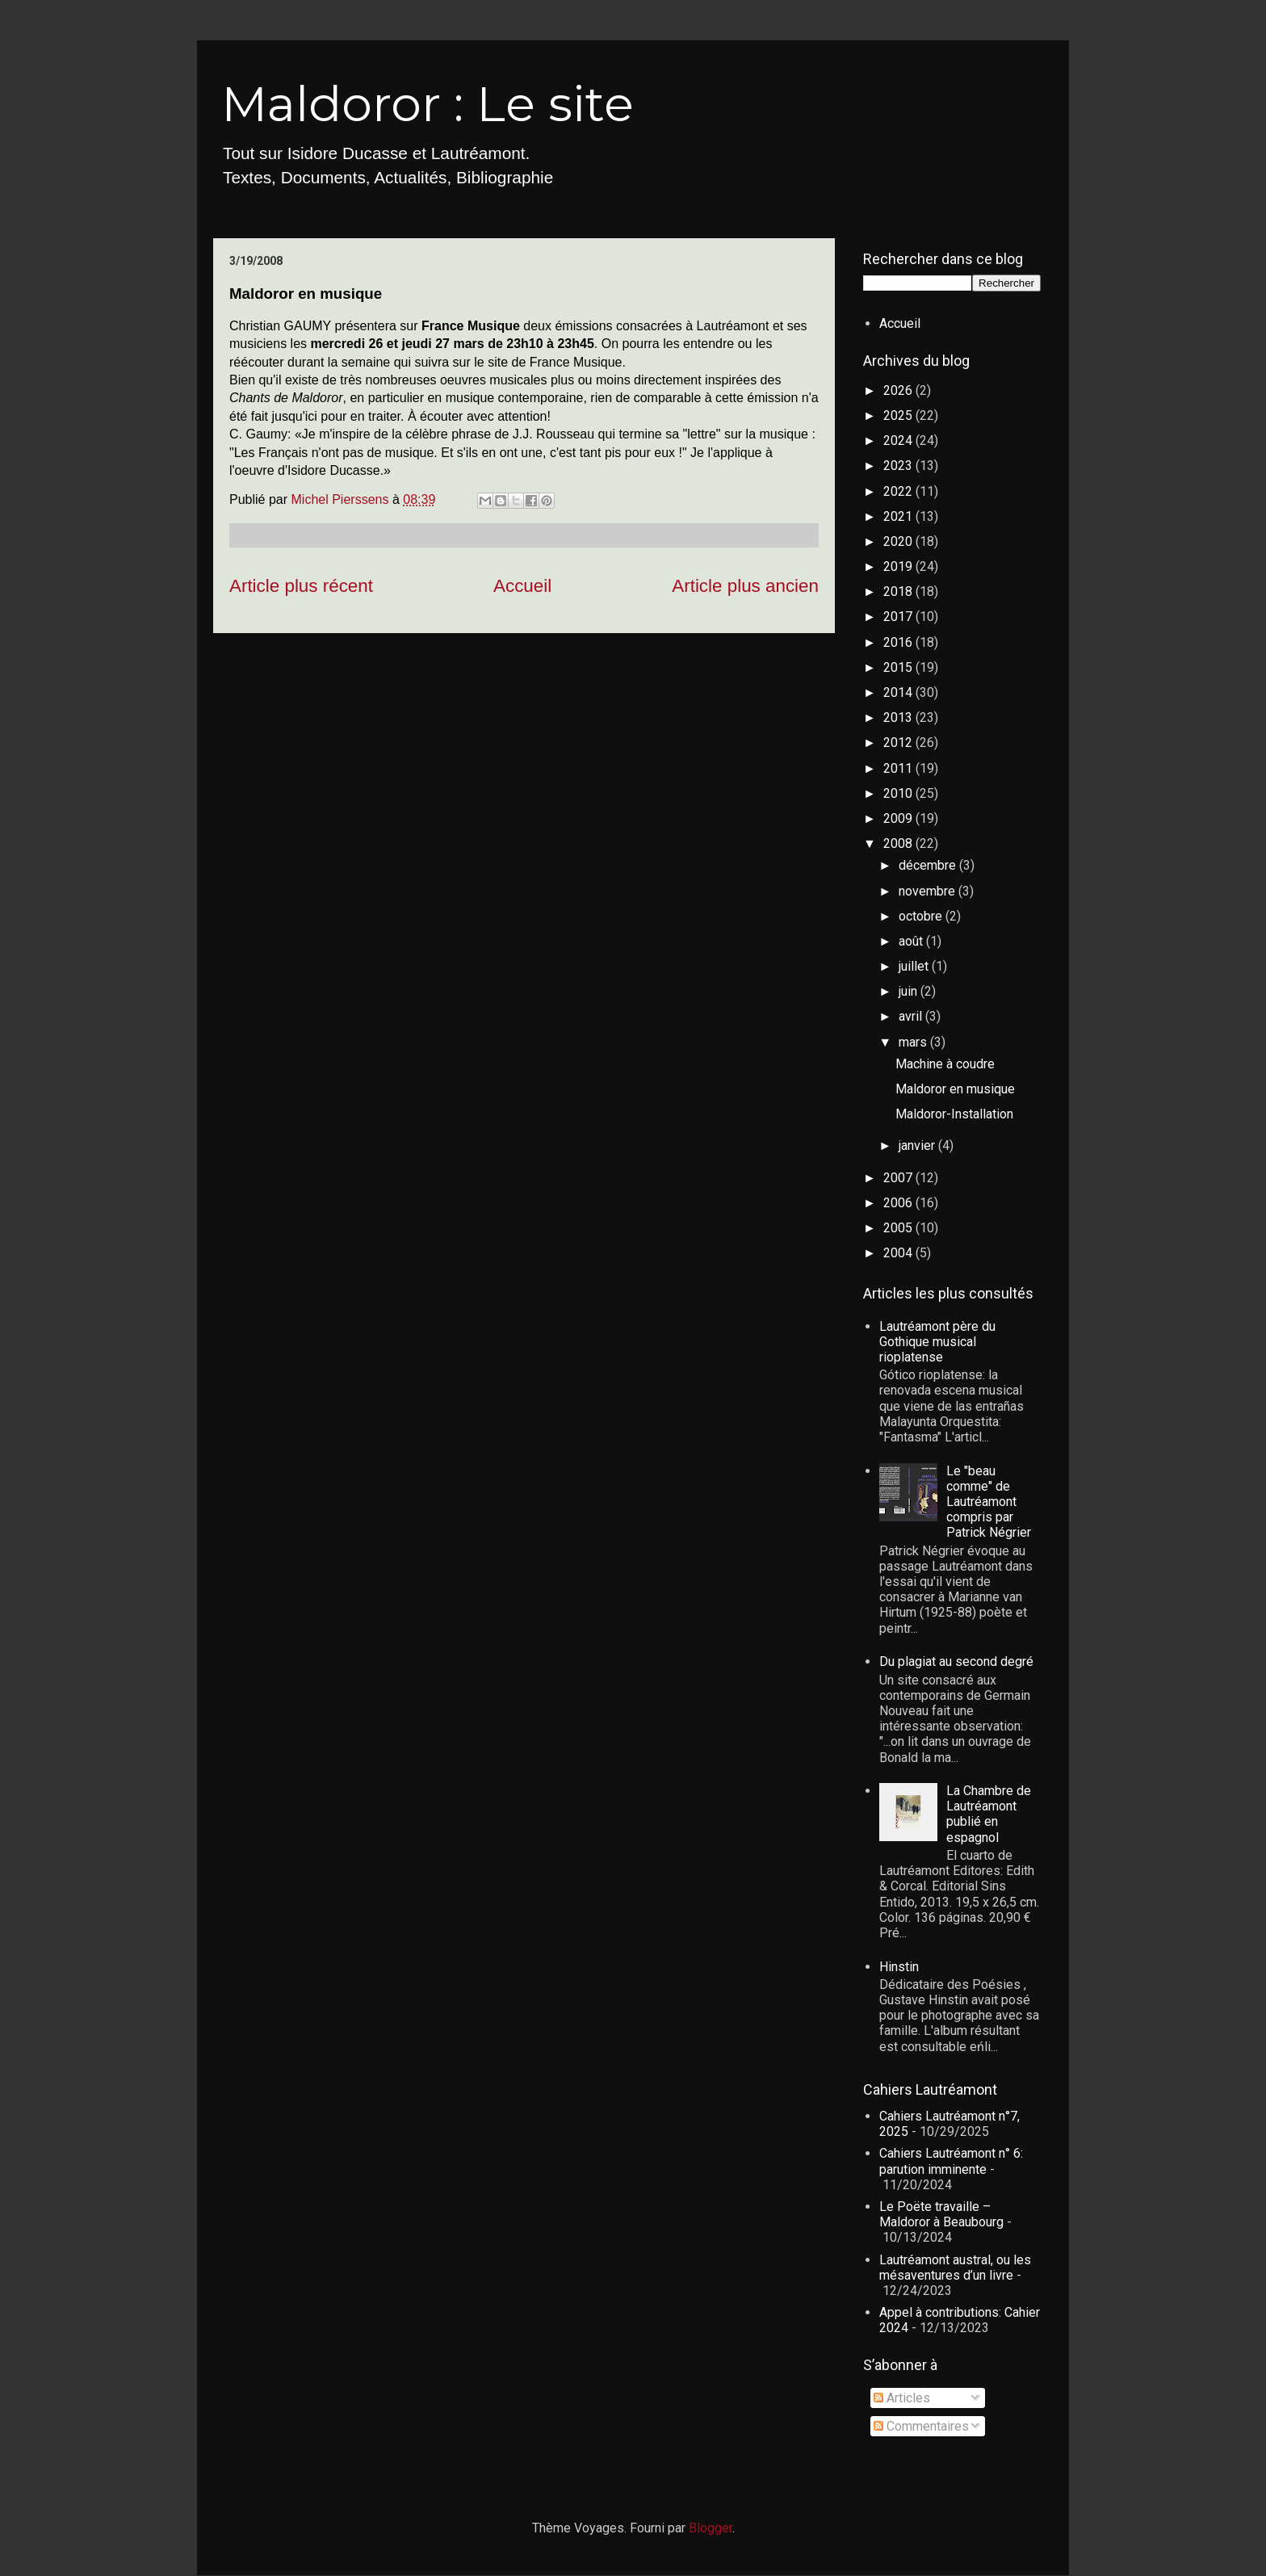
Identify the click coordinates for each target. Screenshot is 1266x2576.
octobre (922, 916)
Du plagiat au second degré (956, 1661)
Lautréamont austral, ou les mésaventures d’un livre (955, 2267)
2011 (899, 768)
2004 (899, 1253)
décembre (929, 865)
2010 (899, 793)
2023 (899, 465)
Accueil (522, 586)
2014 (899, 692)
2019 (899, 566)
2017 (899, 616)
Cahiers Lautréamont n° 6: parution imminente (951, 2161)
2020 (899, 541)
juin (909, 991)
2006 (899, 1202)
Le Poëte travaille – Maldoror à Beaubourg (941, 2214)
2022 (899, 491)
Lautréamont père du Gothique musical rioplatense (937, 1342)
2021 (899, 516)
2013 (899, 717)
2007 (899, 1177)
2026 (899, 390)
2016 (899, 642)
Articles (902, 2398)
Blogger (710, 2528)
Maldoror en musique (955, 1089)
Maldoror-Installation (954, 1114)
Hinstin (899, 1966)
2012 (899, 742)
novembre (928, 891)
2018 (899, 591)
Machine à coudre (945, 1064)
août (912, 941)
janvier (918, 1145)
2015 (899, 667)
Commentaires (921, 2426)
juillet (915, 966)
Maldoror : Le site (427, 103)
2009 (899, 818)
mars (914, 1042)
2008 (899, 843)
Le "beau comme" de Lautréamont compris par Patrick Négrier (988, 1502)
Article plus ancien (745, 586)
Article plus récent (301, 586)
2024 (899, 440)
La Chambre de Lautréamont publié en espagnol (988, 1814)
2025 (899, 415)
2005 (899, 1228)
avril (912, 1016)
